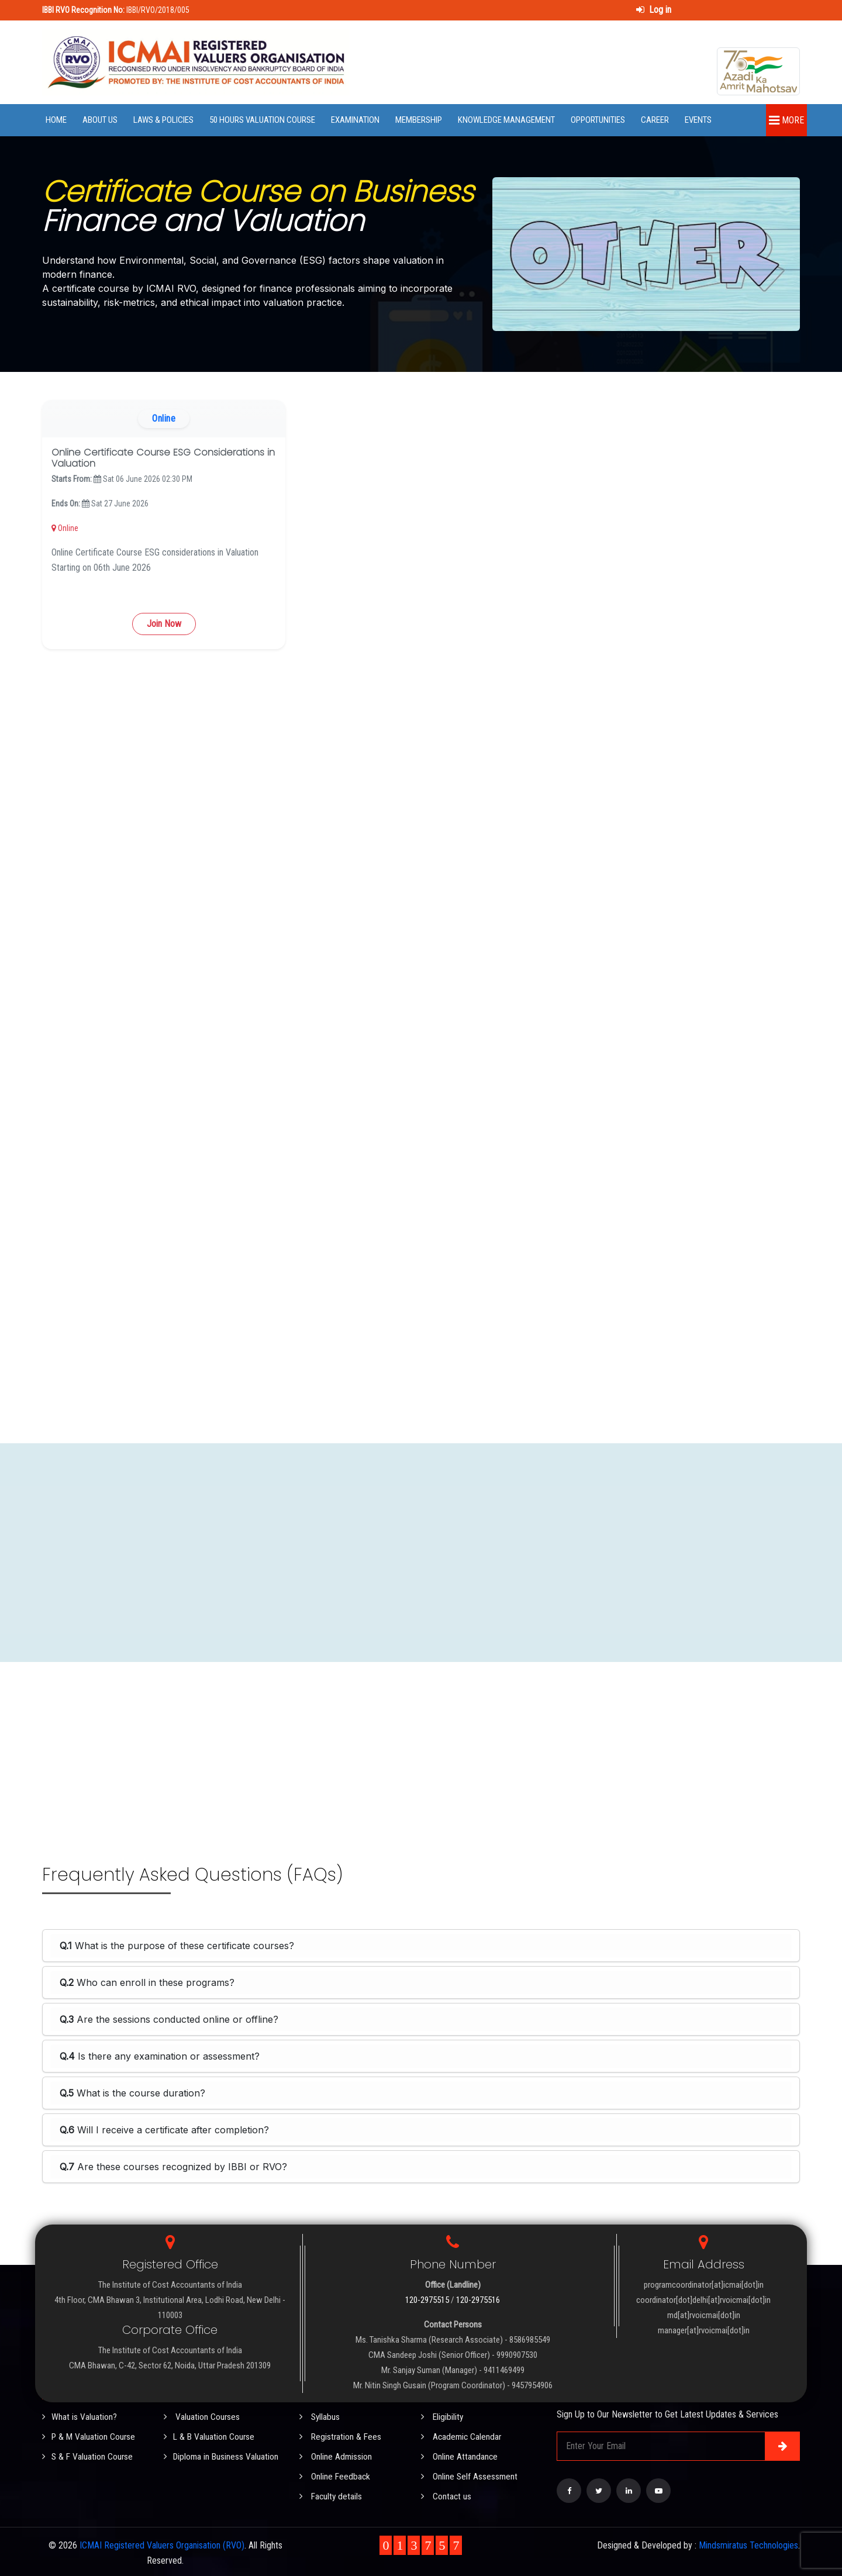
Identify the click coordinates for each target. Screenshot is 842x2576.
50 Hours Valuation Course (262, 120)
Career (655, 120)
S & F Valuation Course (88, 2455)
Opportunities (598, 120)
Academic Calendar (462, 2435)
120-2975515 (427, 2300)
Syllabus (320, 2416)
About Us (100, 120)
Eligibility (442, 2416)
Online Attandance (459, 2455)
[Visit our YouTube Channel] (658, 2490)
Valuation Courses (202, 2416)
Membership (418, 120)
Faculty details (331, 2493)
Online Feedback (335, 2474)
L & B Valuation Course (210, 2435)
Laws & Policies (163, 120)
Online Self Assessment (470, 2474)
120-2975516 (478, 2300)
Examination (355, 120)
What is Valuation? (79, 2416)
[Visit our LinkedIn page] (628, 2490)
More (786, 120)
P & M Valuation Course (89, 2435)
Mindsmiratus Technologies (748, 2542)
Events (698, 120)
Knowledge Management (506, 120)
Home (56, 120)
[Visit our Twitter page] (598, 2490)
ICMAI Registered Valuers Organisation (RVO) (162, 2542)
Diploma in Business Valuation (222, 2455)
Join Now (164, 623)
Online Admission (335, 2455)
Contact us (446, 2493)
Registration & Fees (341, 2435)
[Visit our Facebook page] (569, 2490)
